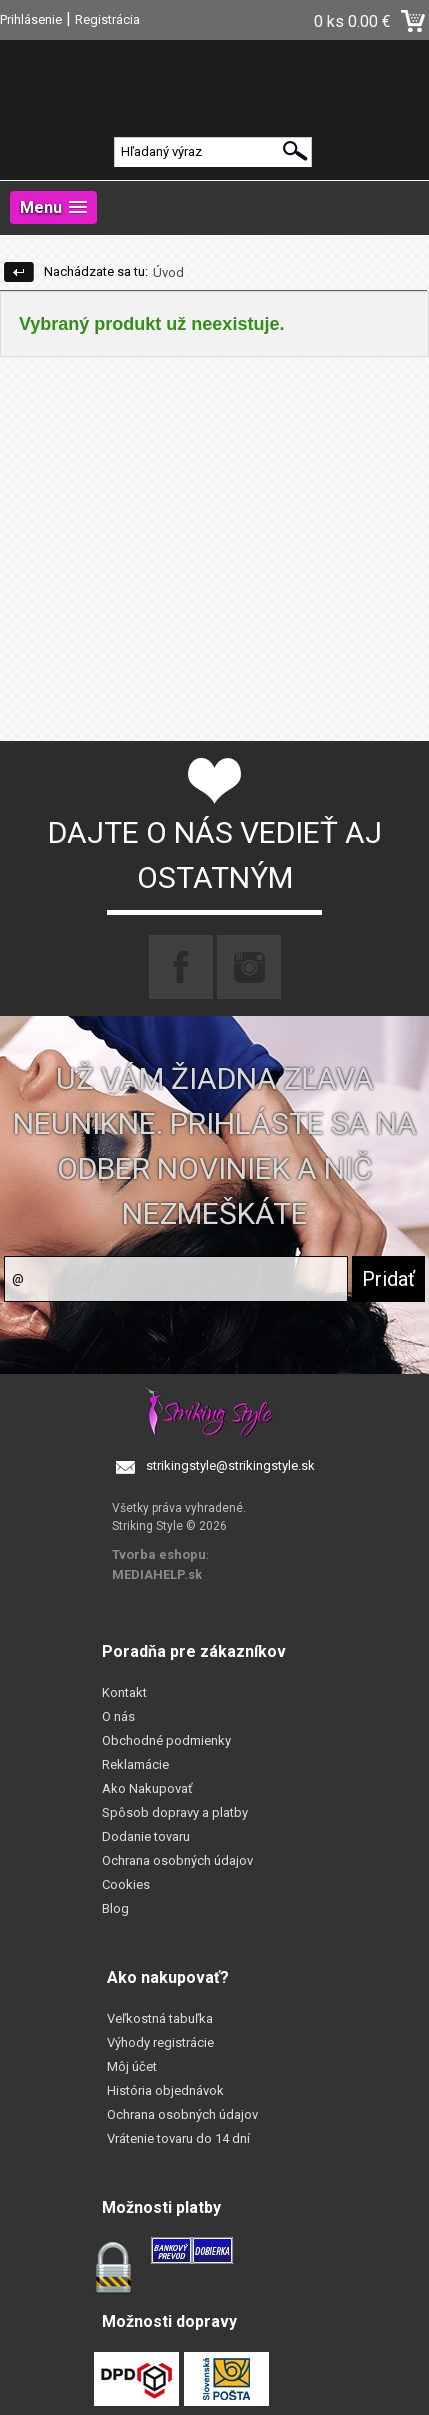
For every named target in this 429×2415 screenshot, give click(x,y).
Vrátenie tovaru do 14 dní (178, 2138)
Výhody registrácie (160, 2042)
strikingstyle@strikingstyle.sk (230, 1465)
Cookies (126, 1884)
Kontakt (124, 1692)
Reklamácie (135, 1764)
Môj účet (132, 2066)
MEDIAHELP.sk (157, 1574)
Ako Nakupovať (147, 1788)
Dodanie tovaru (146, 1836)
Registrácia (107, 19)
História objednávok (165, 2090)
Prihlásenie (31, 19)
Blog (115, 1908)
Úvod (168, 272)
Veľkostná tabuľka (160, 2018)
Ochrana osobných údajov (177, 1860)
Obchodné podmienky (166, 1740)
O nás (118, 1716)
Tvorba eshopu (159, 1554)
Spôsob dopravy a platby (175, 1812)
